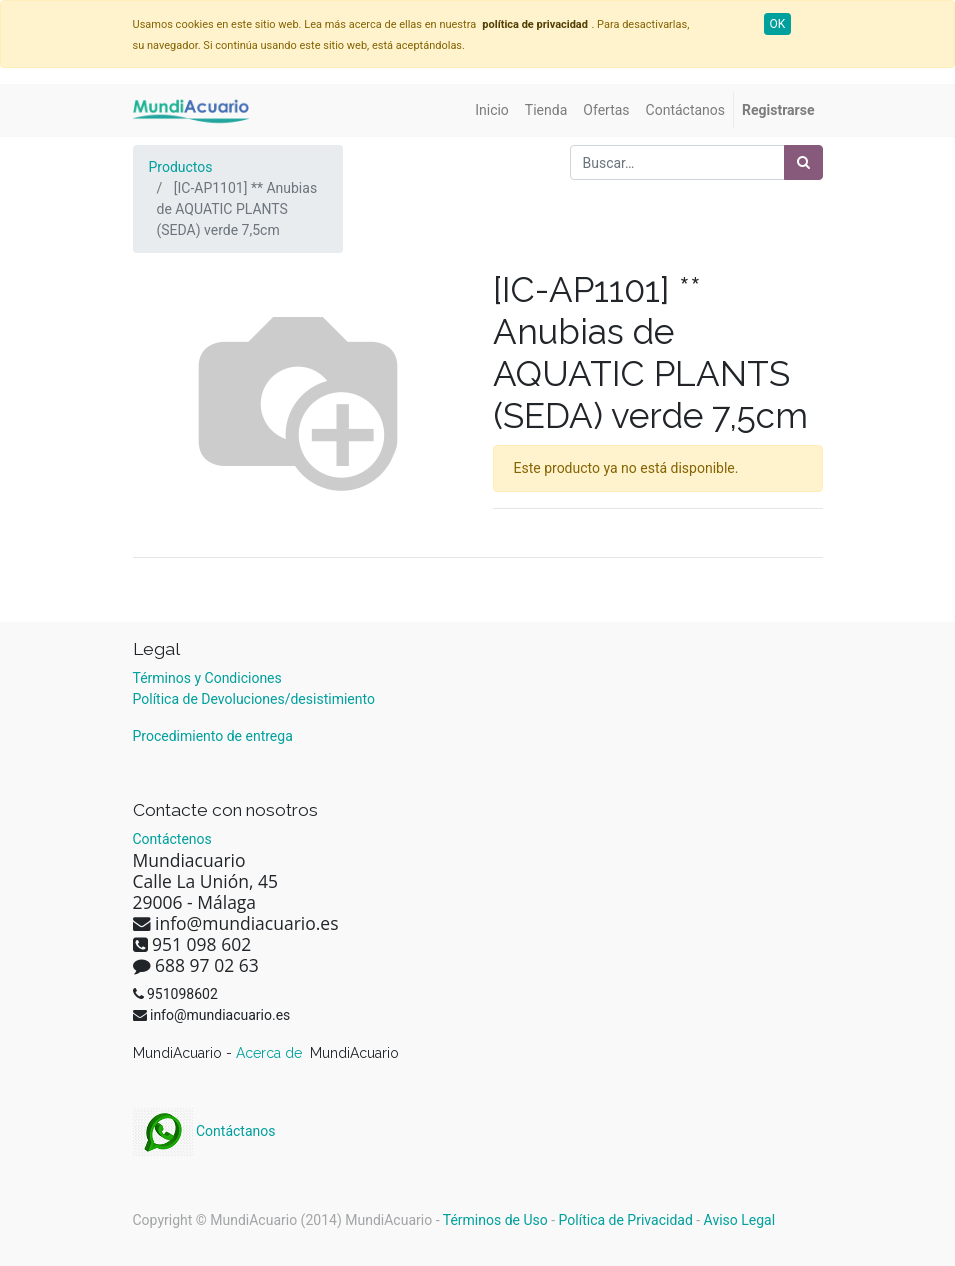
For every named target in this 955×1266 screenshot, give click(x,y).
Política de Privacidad (626, 1220)
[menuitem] (492, 110)
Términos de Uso (495, 1220)
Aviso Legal (740, 1220)
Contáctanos (204, 1131)
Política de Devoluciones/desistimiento (254, 699)
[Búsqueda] (803, 162)
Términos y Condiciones (207, 678)
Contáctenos (172, 839)
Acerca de (271, 1053)
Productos (181, 167)
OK (778, 24)
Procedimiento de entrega (213, 736)
